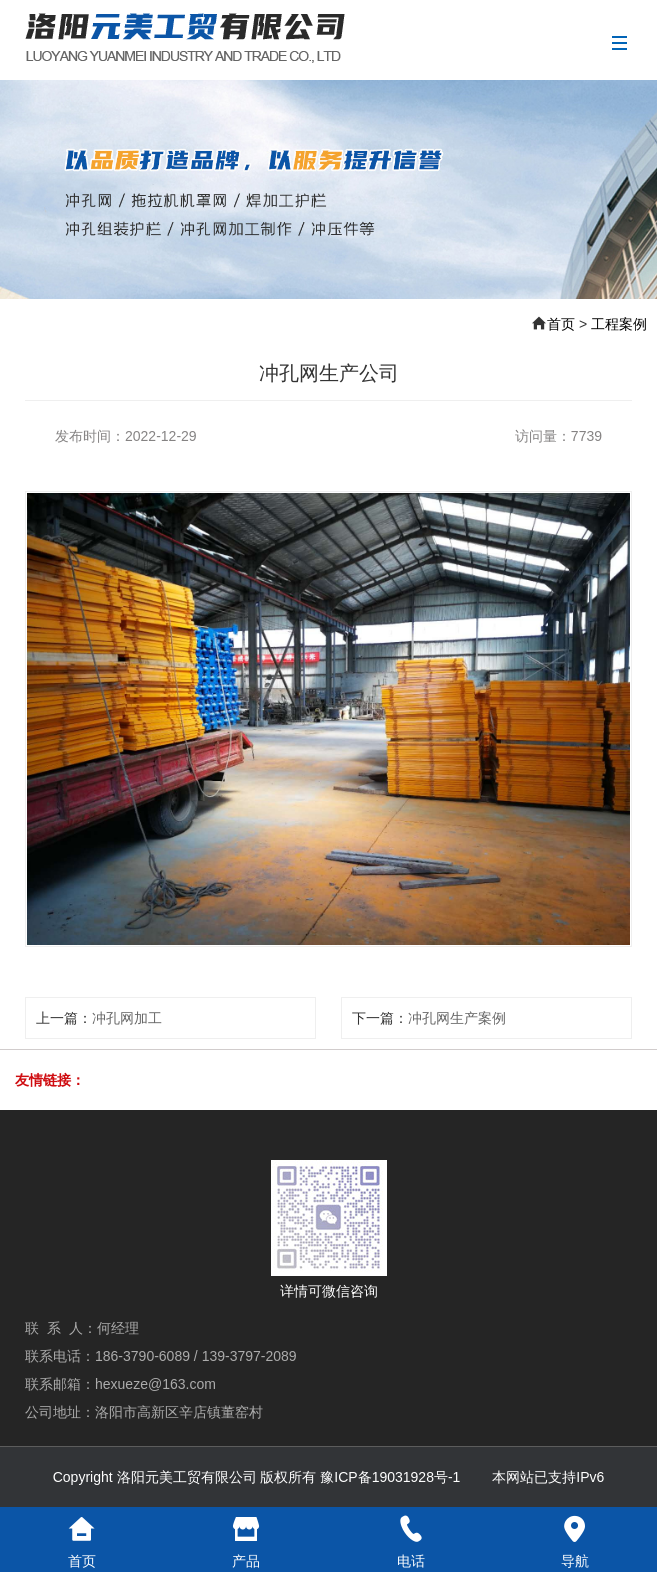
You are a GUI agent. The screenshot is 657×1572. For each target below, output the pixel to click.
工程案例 (619, 324)
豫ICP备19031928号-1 (390, 1477)
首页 (561, 324)
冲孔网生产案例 (457, 1018)
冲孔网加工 (127, 1018)
